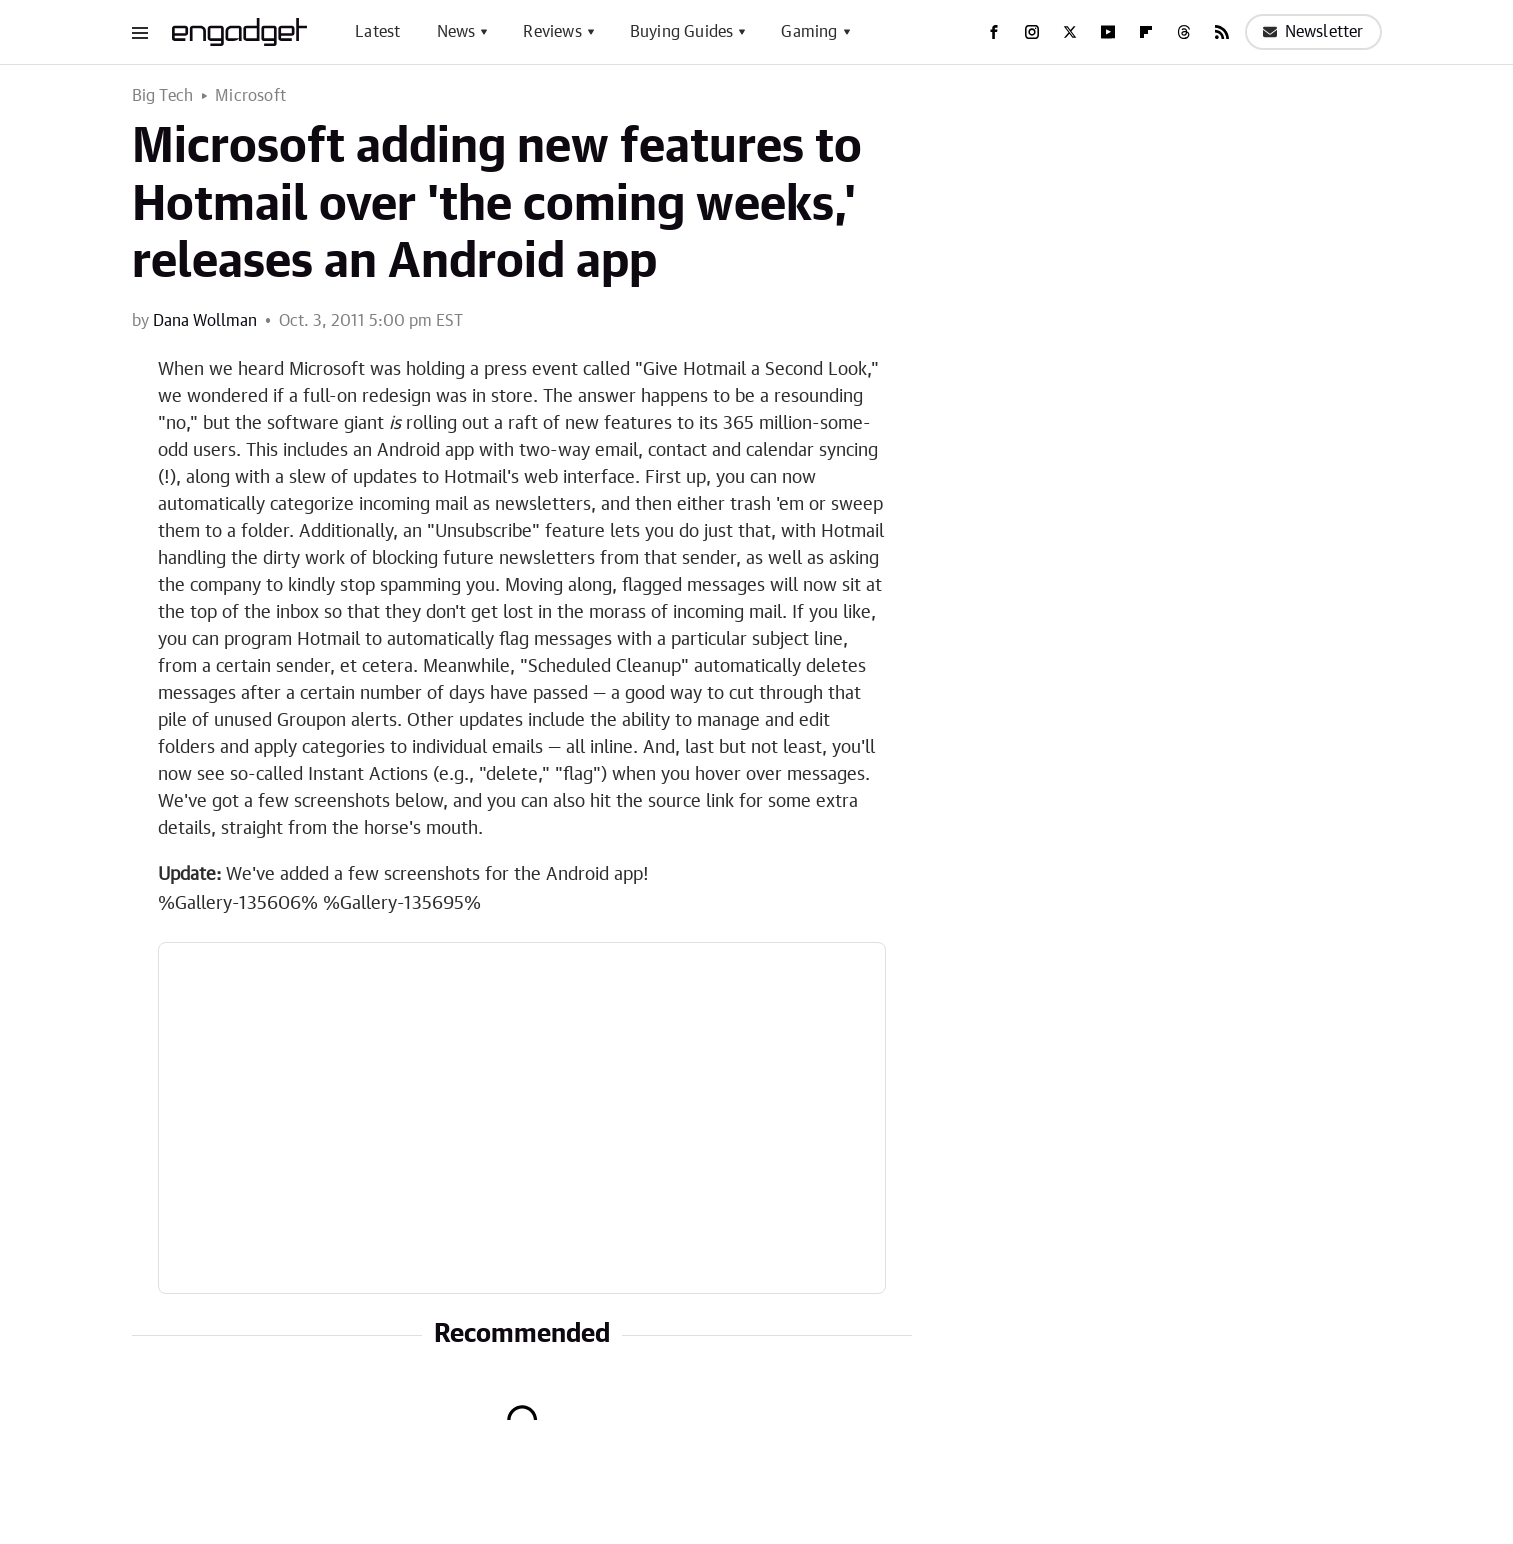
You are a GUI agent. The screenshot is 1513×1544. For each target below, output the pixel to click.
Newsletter (1313, 32)
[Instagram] (1032, 32)
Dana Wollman (205, 321)
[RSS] (1222, 32)
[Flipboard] (1146, 32)
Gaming (809, 32)
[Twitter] (1070, 32)
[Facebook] (994, 32)
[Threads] (1184, 32)
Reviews (552, 32)
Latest (377, 32)
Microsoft (250, 96)
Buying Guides (682, 32)
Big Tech (163, 96)
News (456, 32)
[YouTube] (1108, 32)
